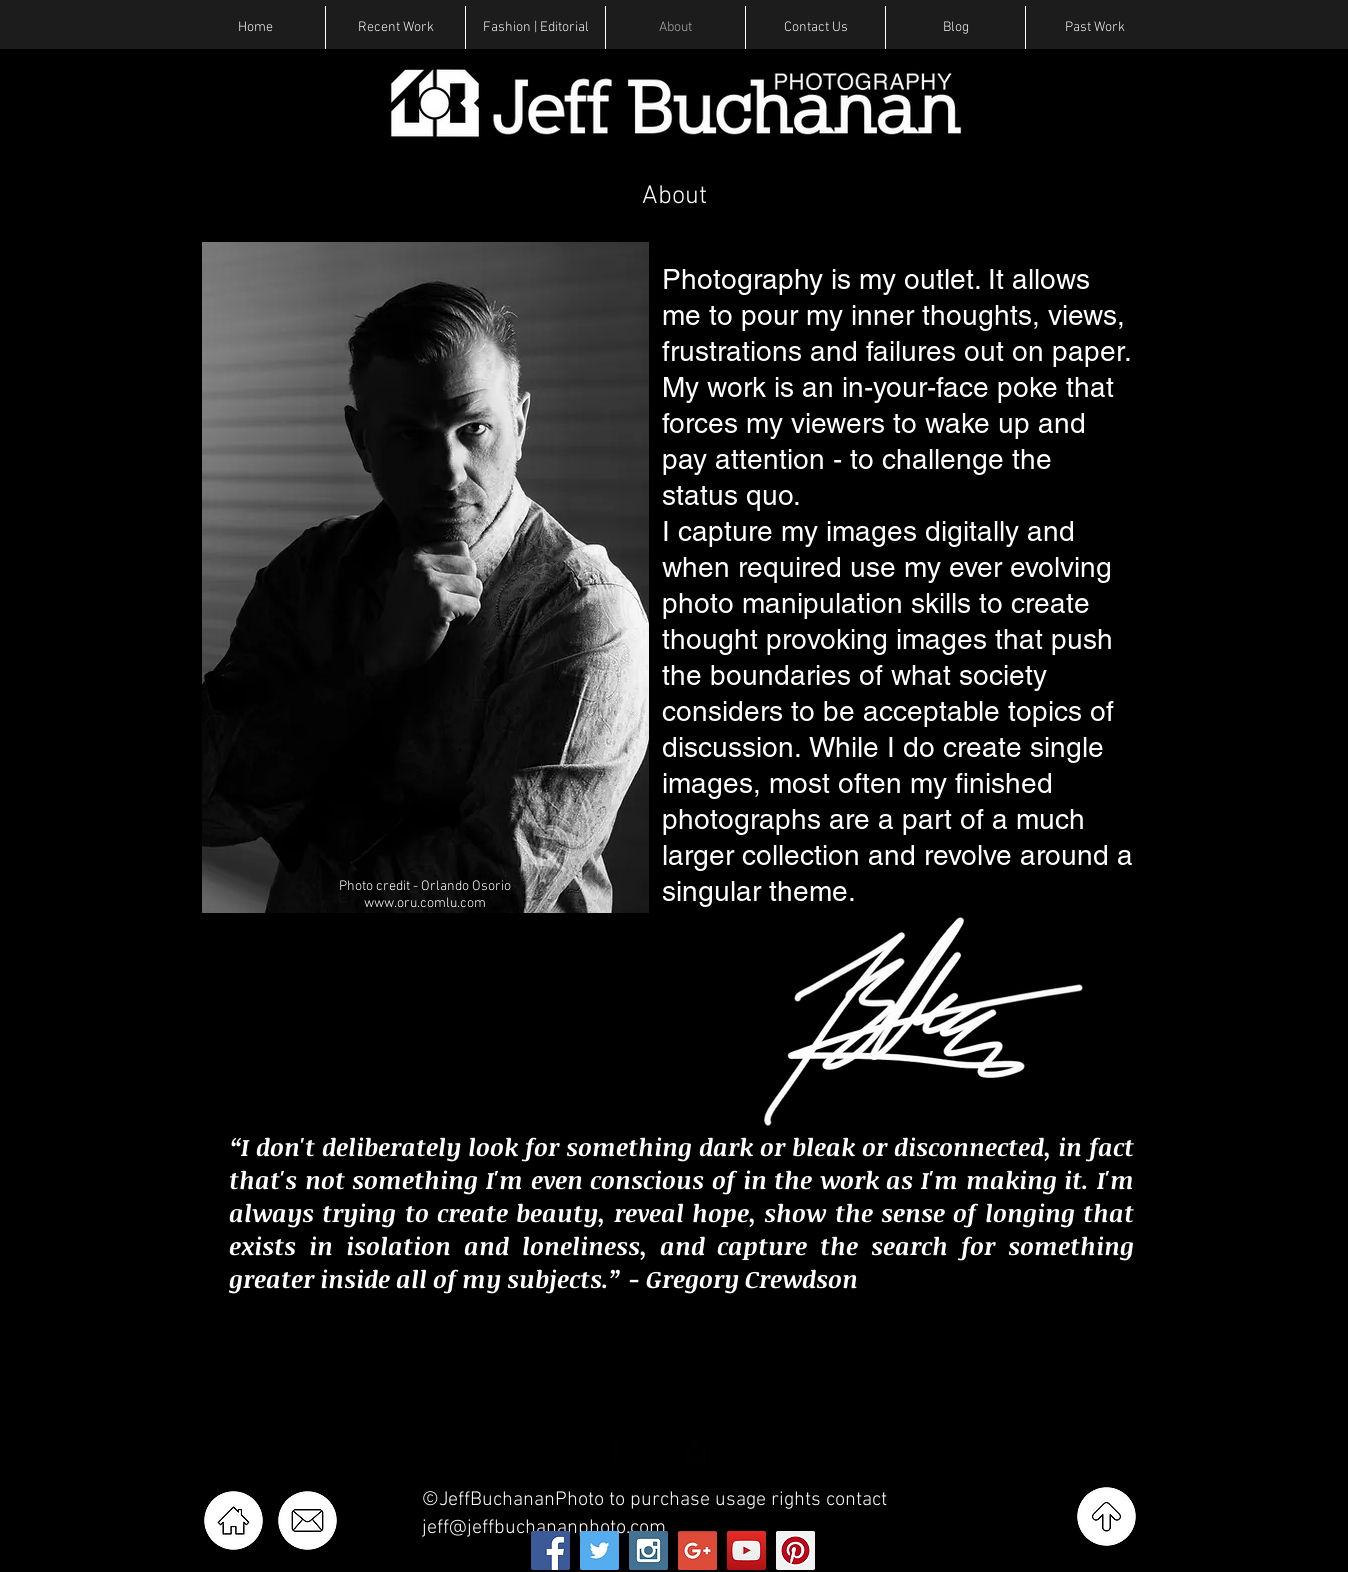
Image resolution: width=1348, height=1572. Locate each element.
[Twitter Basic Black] (655, 1453)
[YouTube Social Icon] (746, 1550)
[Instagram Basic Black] (695, 1453)
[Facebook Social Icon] (550, 1550)
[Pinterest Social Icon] (795, 1550)
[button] (395, 27)
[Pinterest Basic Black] (735, 1453)
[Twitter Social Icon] (599, 1550)
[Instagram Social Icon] (648, 1550)
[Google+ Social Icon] (697, 1550)
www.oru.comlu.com (425, 903)
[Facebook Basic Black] (615, 1453)
